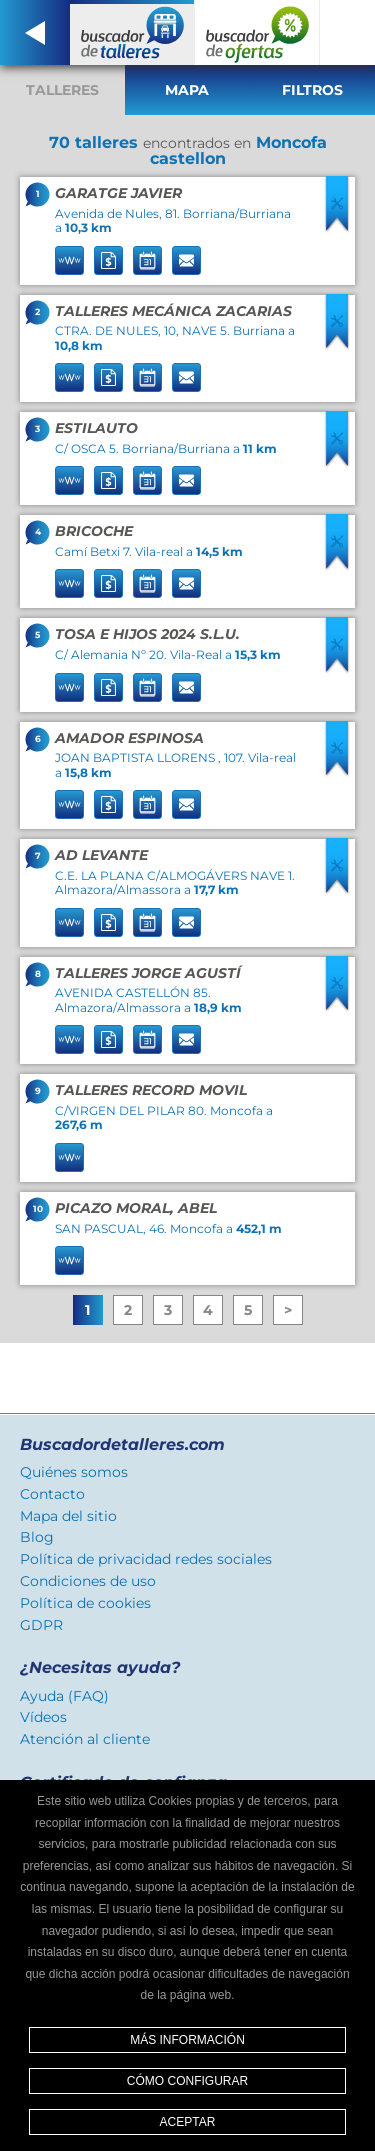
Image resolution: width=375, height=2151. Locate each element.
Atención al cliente (85, 1739)
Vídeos (43, 1717)
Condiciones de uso (88, 1581)
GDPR (41, 1625)
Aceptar (188, 2122)
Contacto (52, 1494)
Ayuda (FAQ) (64, 1696)
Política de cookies (85, 1603)
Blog (37, 1537)
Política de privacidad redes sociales (146, 1559)
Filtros (312, 90)
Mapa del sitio (68, 1516)
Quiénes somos (74, 1472)
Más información (187, 2040)
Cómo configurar (187, 2081)
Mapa (187, 90)
